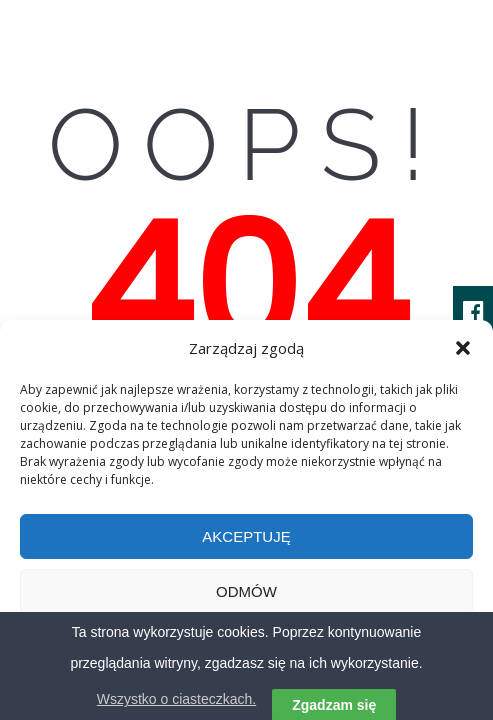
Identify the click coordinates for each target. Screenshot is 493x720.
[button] (463, 348)
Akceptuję (246, 536)
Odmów (246, 591)
